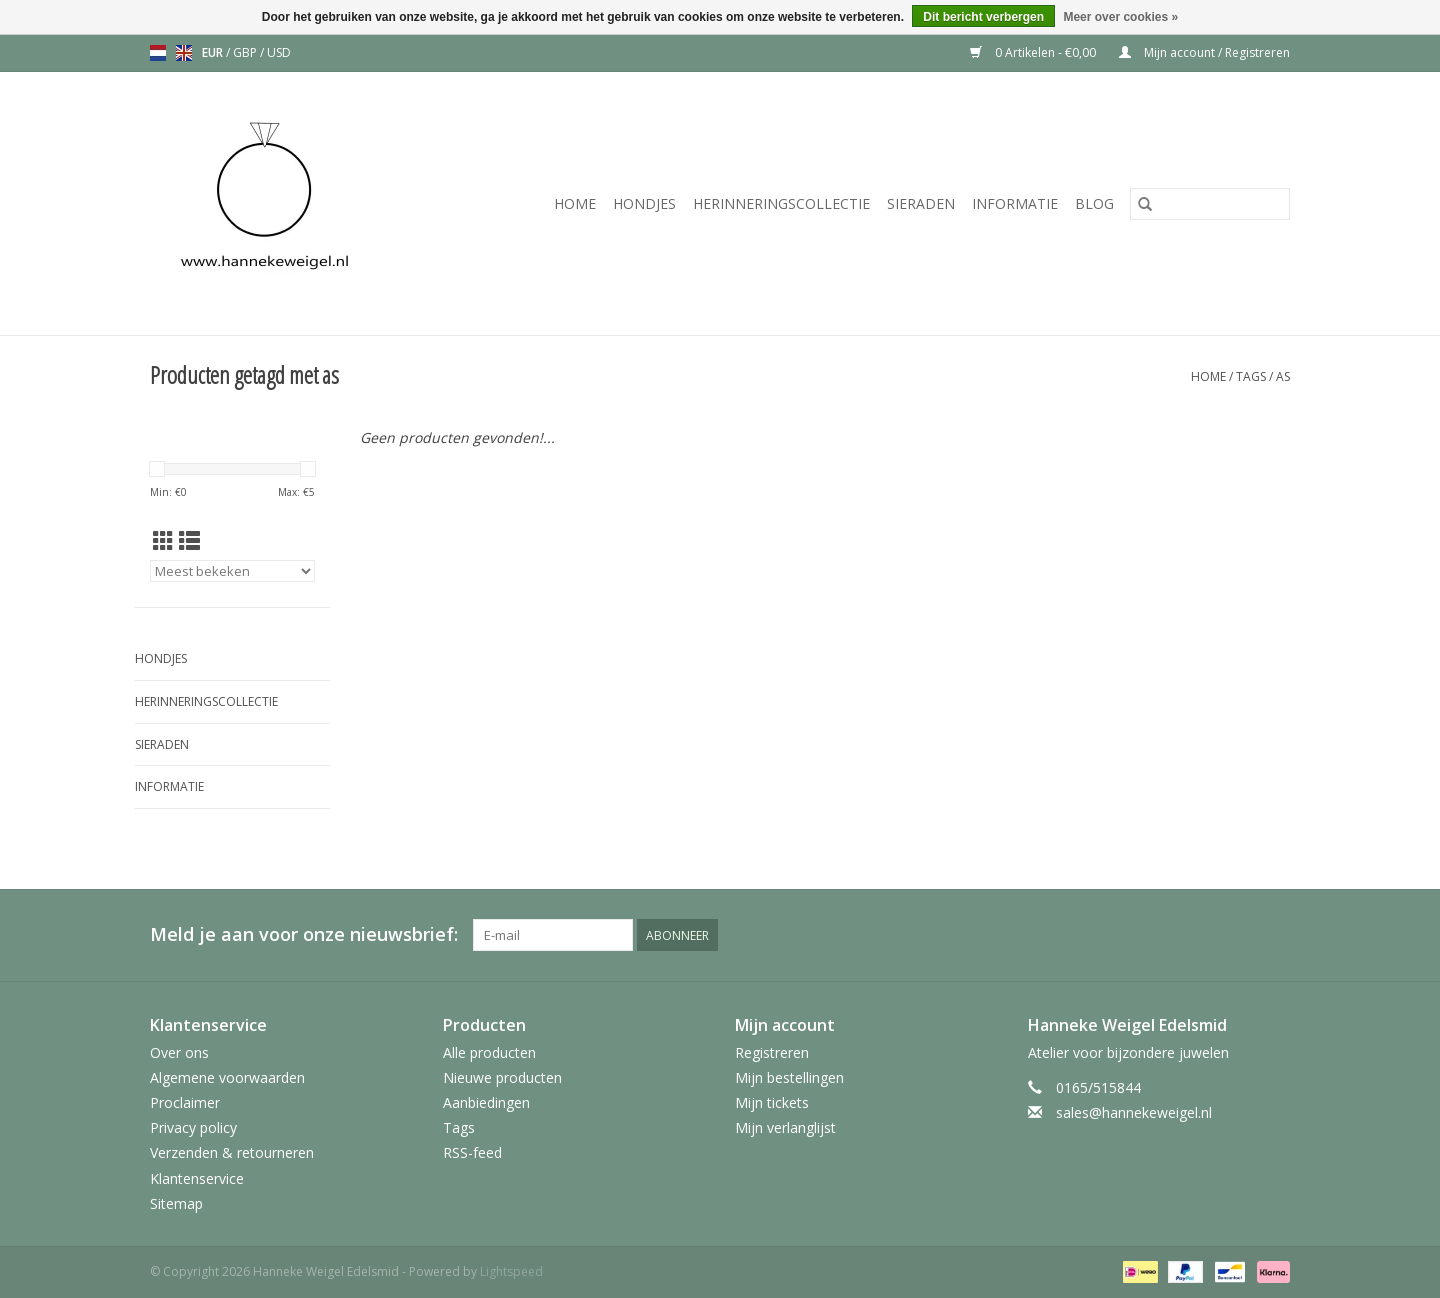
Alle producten (489, 1052)
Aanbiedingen (486, 1102)
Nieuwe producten (502, 1077)
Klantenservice (197, 1178)
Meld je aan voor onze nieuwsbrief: (304, 934)
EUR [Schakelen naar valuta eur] (214, 52)
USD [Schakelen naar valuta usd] (279, 52)
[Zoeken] (1210, 204)
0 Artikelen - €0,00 (1034, 52)
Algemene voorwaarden (227, 1077)
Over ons (179, 1052)
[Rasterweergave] (163, 541)
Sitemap (176, 1203)
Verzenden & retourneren (232, 1152)
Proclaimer (185, 1102)
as (1283, 376)
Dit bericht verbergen (983, 17)
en (184, 53)
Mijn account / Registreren (1204, 52)
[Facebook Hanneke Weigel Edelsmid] (1202, 935)
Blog (1094, 203)
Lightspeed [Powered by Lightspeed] (511, 1271)
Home (575, 203)
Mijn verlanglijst (785, 1127)
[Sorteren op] (232, 571)
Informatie (1015, 203)
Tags (1251, 376)
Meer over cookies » (1120, 17)
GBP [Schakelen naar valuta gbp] (246, 52)
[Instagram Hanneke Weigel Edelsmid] (1274, 935)
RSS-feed (472, 1152)
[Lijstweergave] (189, 541)
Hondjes (644, 203)
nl (158, 53)
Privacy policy (193, 1127)
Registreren (772, 1052)
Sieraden (921, 203)
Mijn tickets (772, 1102)
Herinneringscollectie (781, 203)
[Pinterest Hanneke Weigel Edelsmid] (1238, 935)
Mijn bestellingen (789, 1077)
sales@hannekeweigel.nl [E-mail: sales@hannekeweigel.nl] (1134, 1112)
